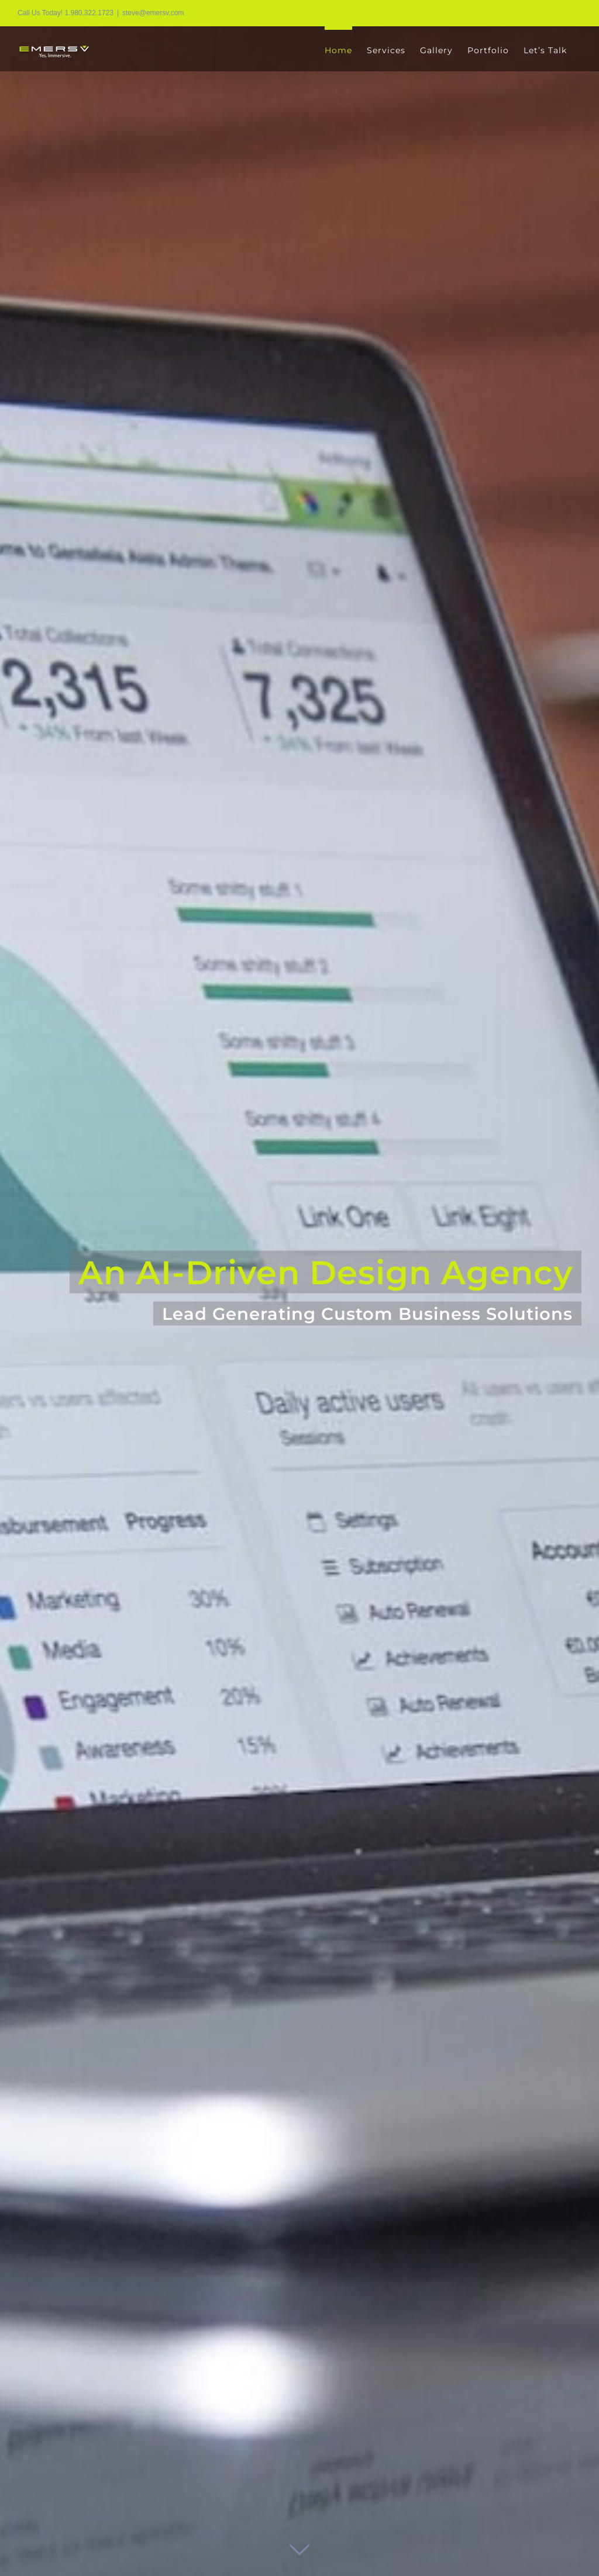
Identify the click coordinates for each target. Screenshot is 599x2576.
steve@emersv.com (153, 13)
